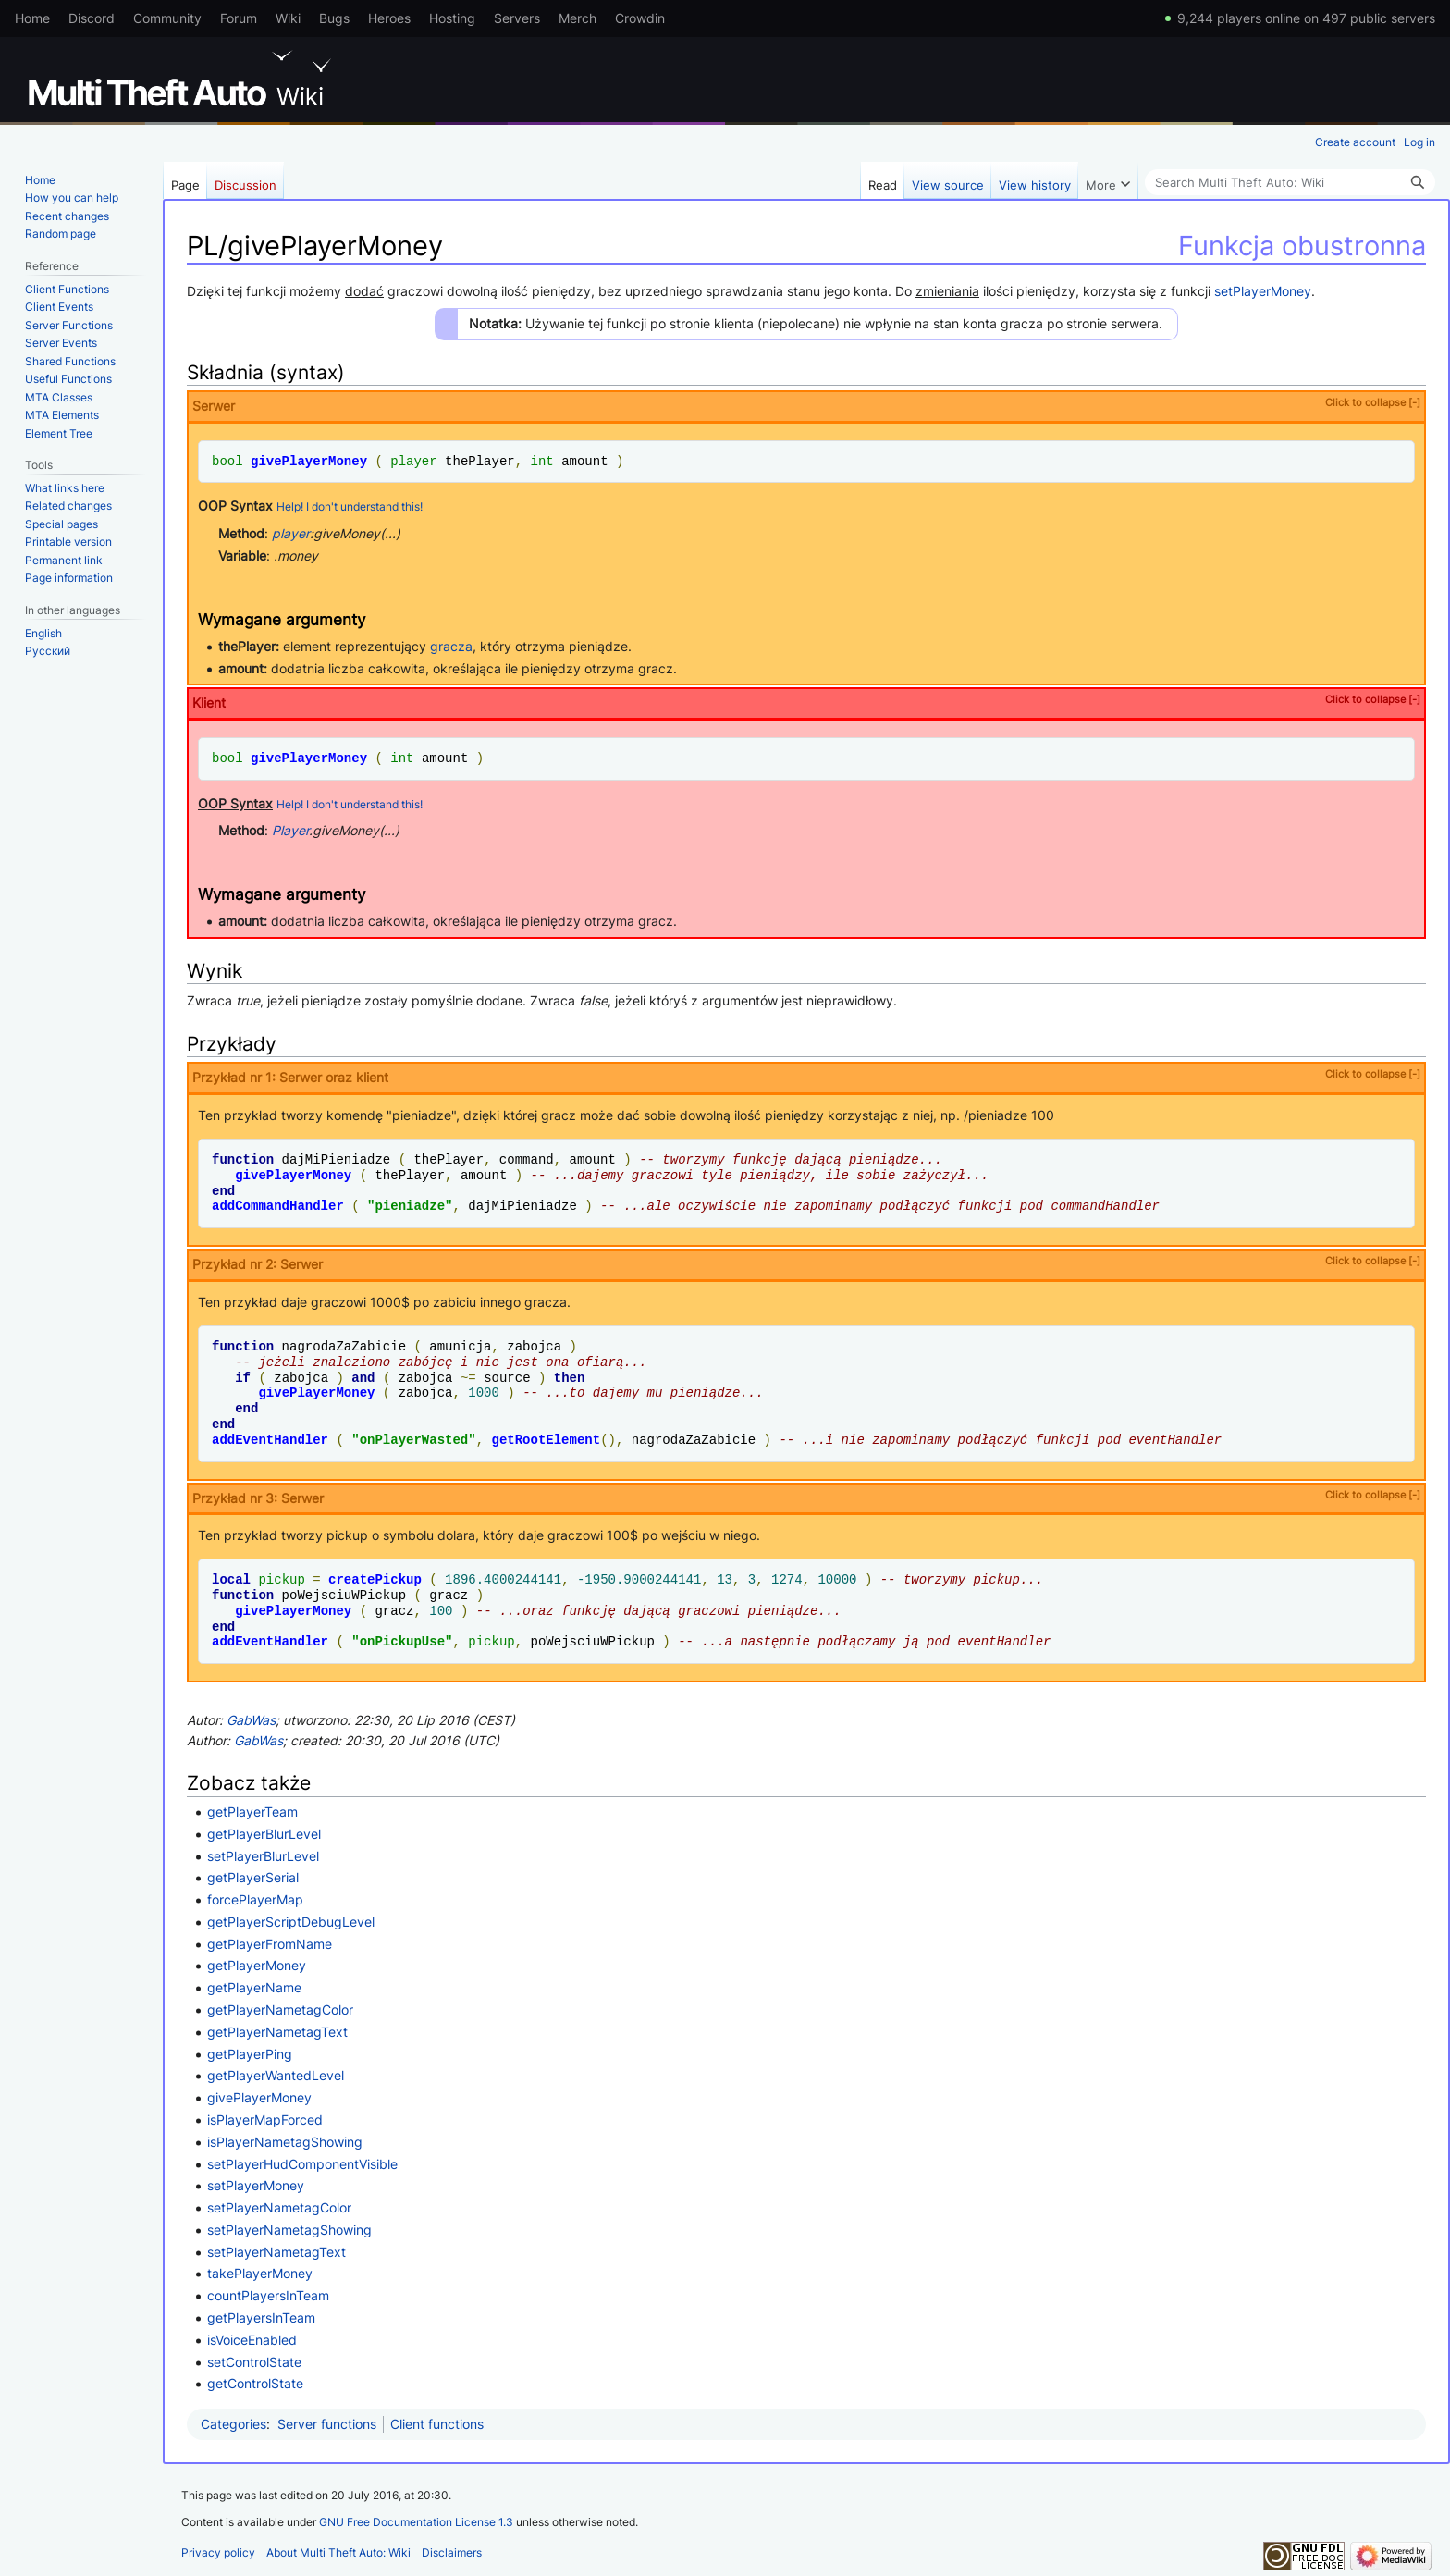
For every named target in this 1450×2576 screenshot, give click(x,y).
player (413, 461)
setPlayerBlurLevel (263, 1856)
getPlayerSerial (253, 1877)
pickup (281, 1579)
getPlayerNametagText (277, 2032)
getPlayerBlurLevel (264, 1834)
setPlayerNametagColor (279, 2207)
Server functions (326, 2424)
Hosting (452, 18)
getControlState (255, 2383)
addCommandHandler (278, 1205)
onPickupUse (402, 1641)
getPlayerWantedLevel (275, 2075)
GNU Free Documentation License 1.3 (416, 2522)
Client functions (437, 2424)
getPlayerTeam (252, 1811)
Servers (517, 18)
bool (227, 461)
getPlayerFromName (269, 1944)
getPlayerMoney (256, 1965)
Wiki (288, 18)
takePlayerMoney (260, 2273)
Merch (577, 18)
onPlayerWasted (414, 1439)
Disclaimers (452, 2552)
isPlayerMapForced (265, 2119)
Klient (806, 701)
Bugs (334, 18)
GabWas (251, 1720)
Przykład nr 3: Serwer (806, 1497)
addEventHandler (270, 1439)
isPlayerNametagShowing (284, 2142)
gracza (451, 646)
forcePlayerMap (255, 1899)
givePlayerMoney (309, 461)
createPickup (375, 1579)
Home (32, 18)
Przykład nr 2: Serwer (806, 1263)
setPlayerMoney (1262, 291)
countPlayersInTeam (268, 2295)
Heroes (389, 18)
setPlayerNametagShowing (289, 2229)
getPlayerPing (249, 2054)
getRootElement (545, 1439)
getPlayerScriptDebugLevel (291, 1921)
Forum (238, 18)
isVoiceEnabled (252, 2340)
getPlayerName (254, 1987)
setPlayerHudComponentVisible (302, 2164)
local (231, 1579)
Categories (233, 2424)
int (541, 461)
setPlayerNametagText (276, 2252)
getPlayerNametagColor (280, 2009)
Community (167, 18)
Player (290, 830)
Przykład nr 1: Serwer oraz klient (806, 1076)
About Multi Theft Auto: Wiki (338, 2552)
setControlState (254, 2362)
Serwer (806, 404)
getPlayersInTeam (261, 2317)
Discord (91, 18)
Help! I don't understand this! (349, 506)
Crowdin (640, 18)
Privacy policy (218, 2552)
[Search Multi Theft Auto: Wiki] (1290, 182)
